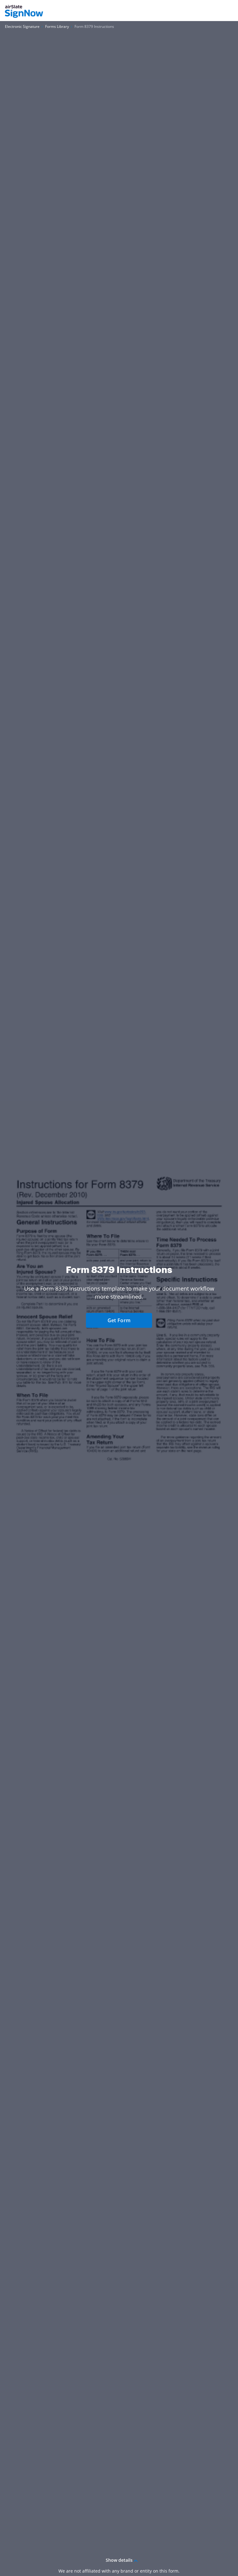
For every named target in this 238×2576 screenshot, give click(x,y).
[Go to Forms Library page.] (57, 27)
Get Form (119, 1320)
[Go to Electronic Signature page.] (22, 27)
